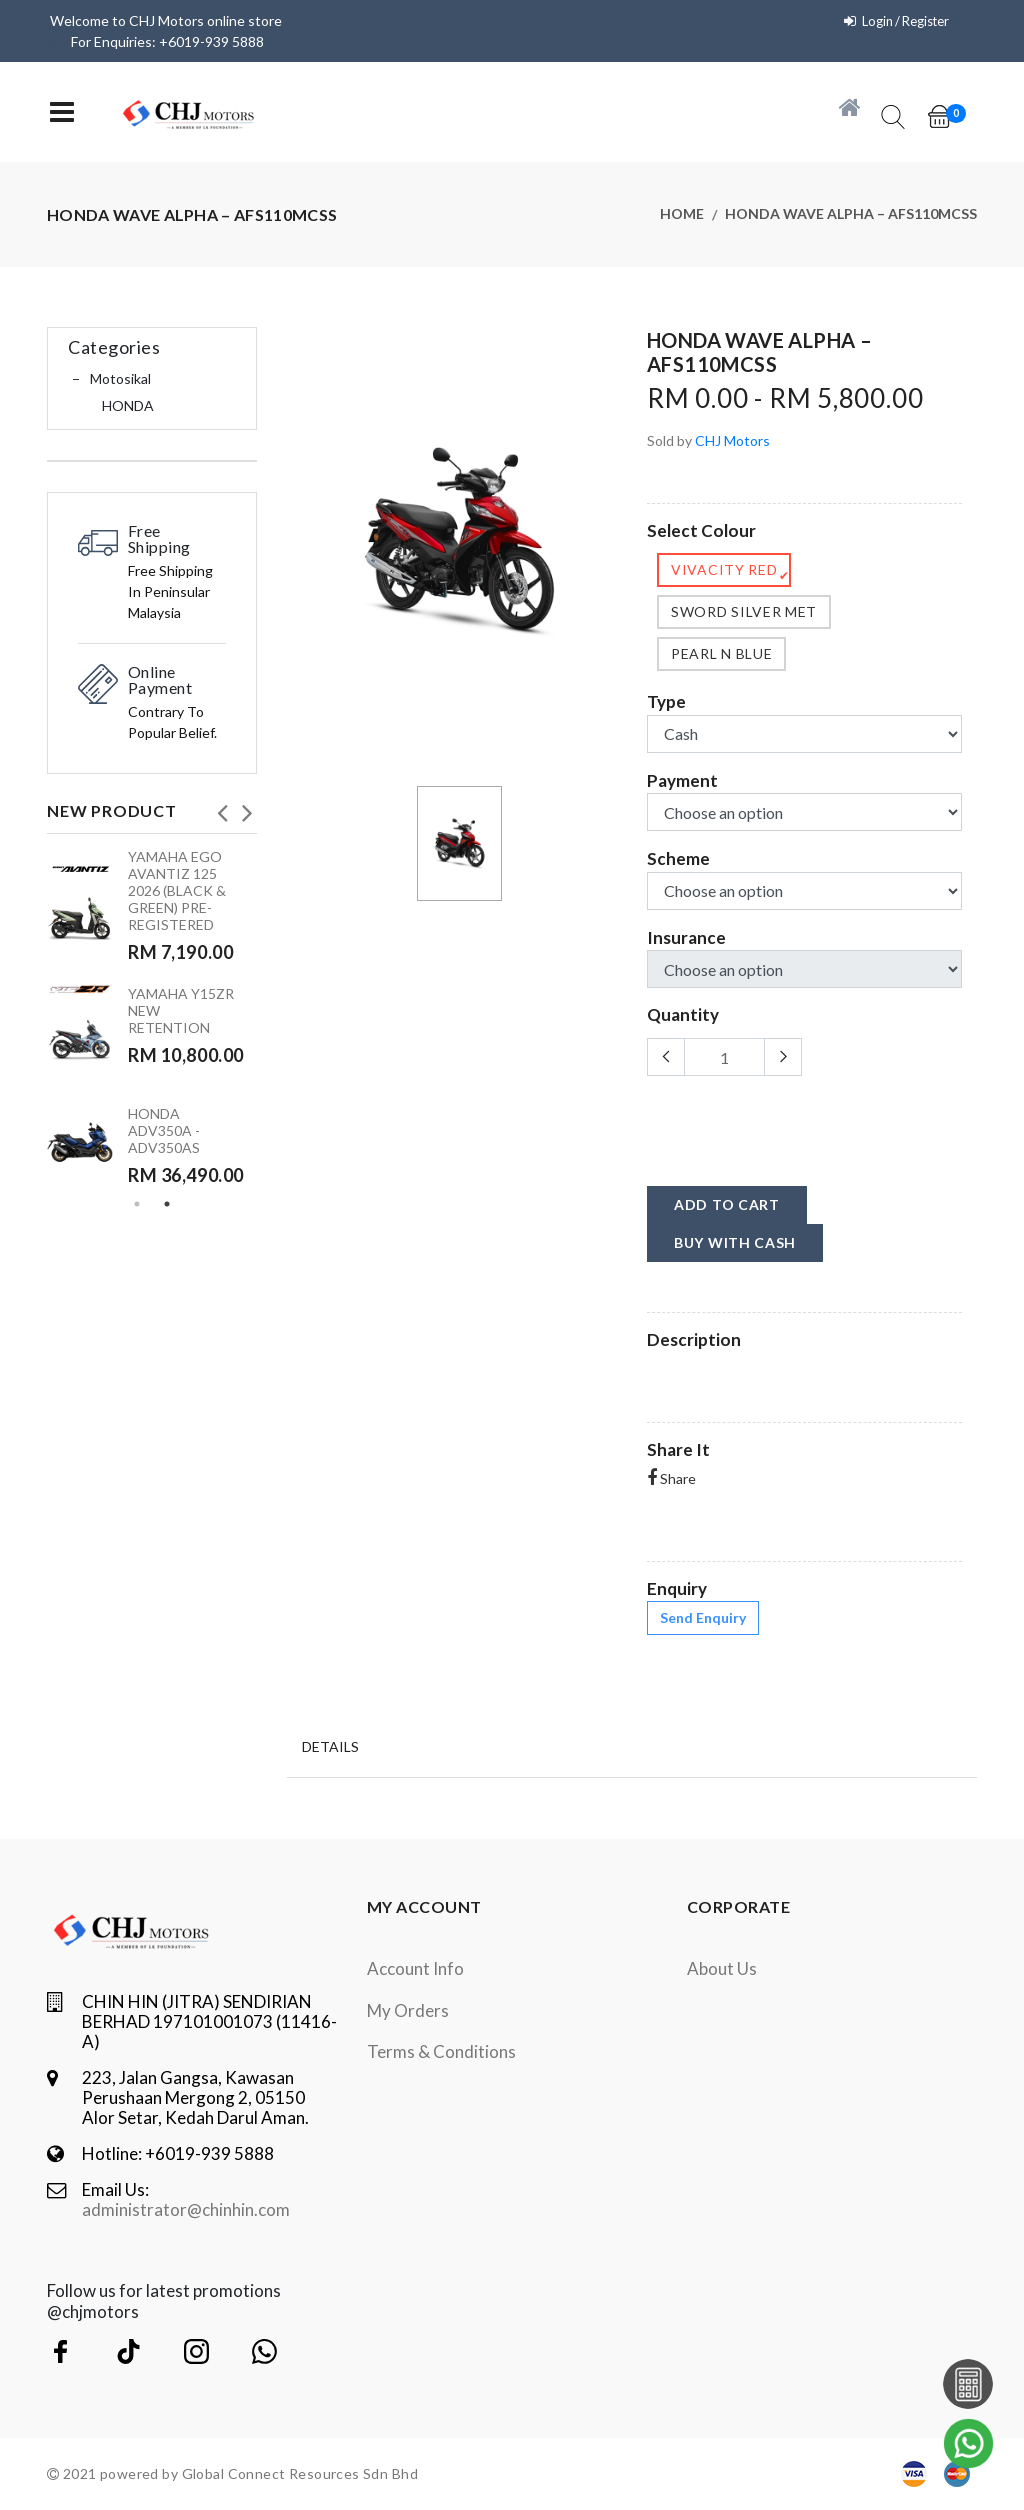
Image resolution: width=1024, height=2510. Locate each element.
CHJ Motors (732, 440)
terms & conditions (441, 2051)
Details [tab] (330, 1745)
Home (682, 214)
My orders (408, 2010)
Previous (222, 807)
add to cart (727, 1204)
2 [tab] (167, 1204)
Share (671, 1478)
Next (247, 807)
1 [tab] (137, 1204)
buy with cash (735, 1242)
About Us (722, 1968)
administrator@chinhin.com (186, 2209)
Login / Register (899, 20)
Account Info (415, 1968)
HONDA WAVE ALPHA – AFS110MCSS (851, 214)
